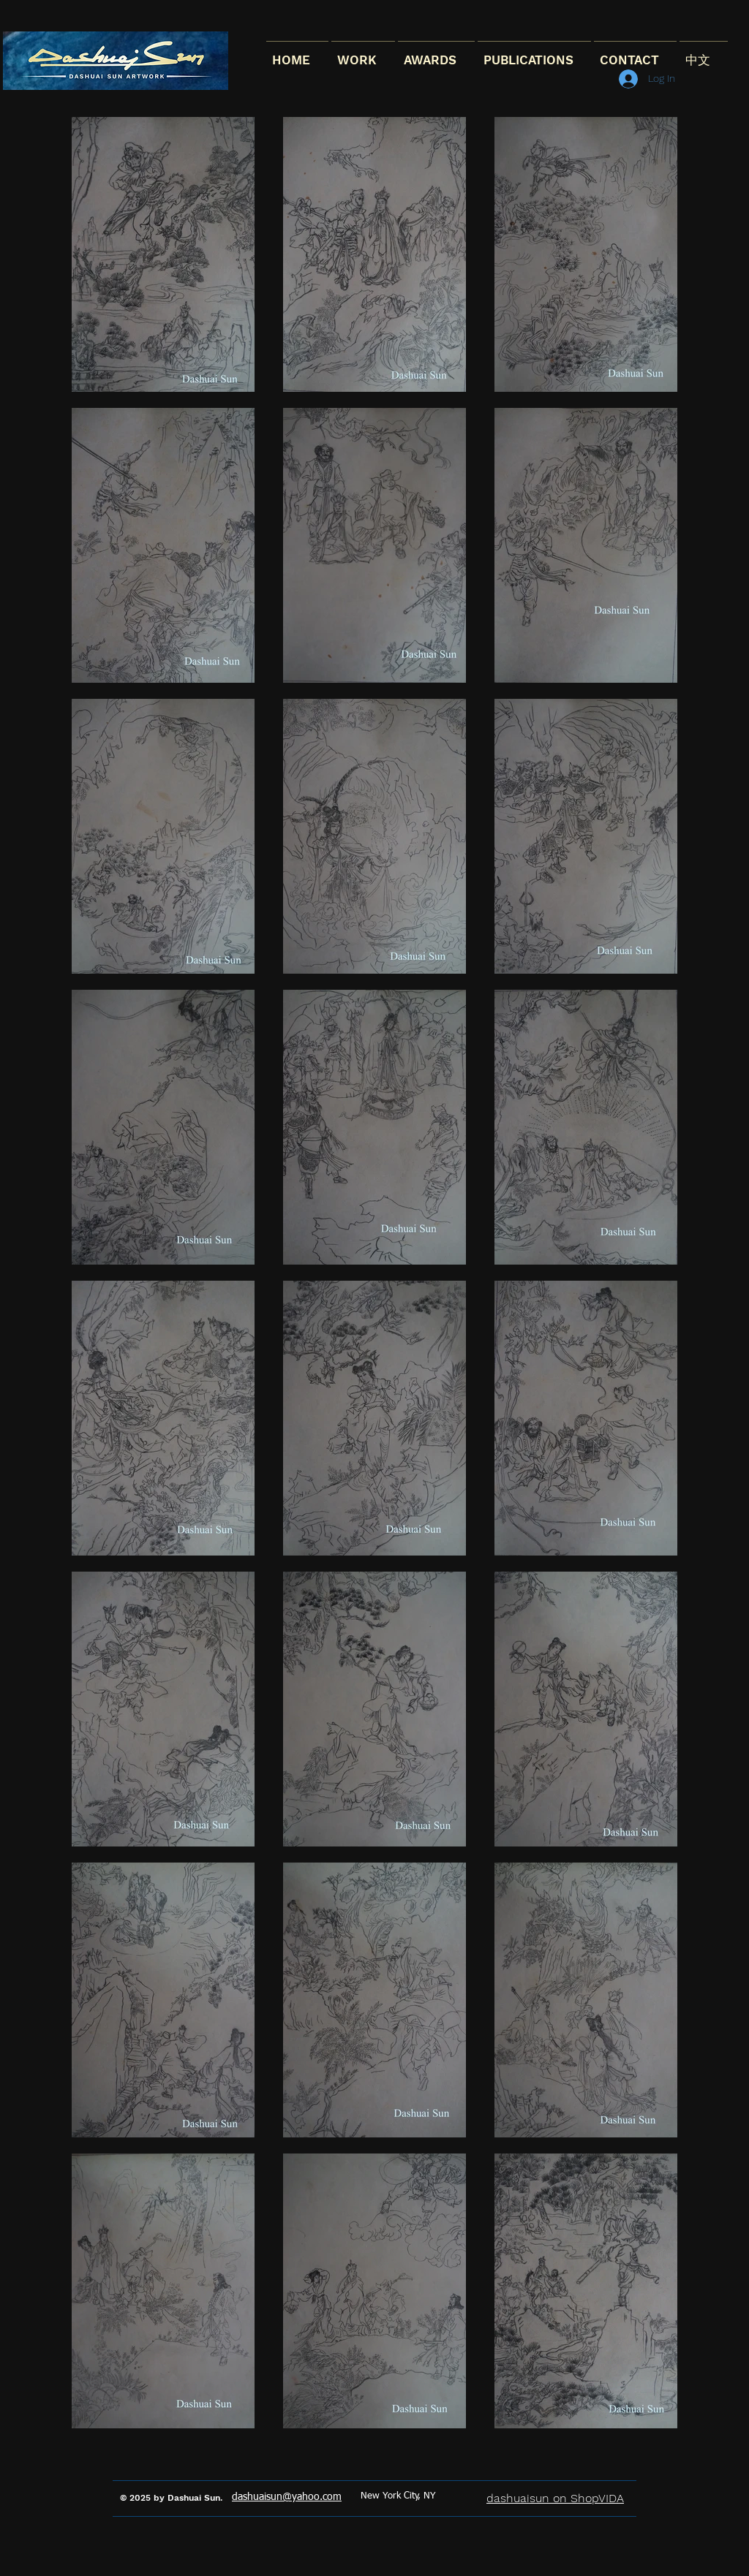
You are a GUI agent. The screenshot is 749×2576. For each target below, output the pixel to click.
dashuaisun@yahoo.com (287, 2497)
